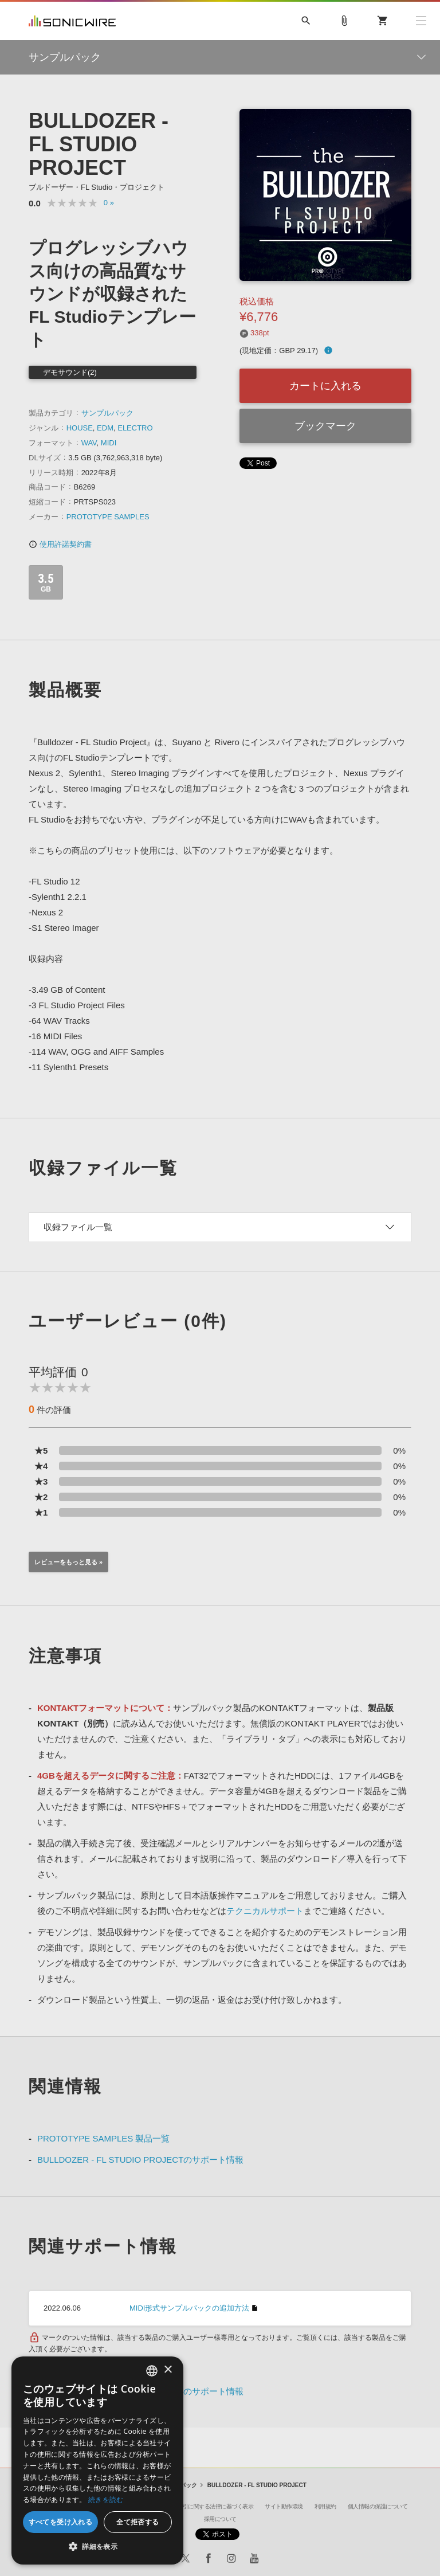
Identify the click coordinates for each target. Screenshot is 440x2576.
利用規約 (325, 2506)
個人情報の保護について (378, 2506)
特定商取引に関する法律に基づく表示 (207, 2506)
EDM (105, 428)
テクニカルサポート (265, 1911)
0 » (109, 202)
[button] (97, 2546)
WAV (89, 443)
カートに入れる (325, 386)
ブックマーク (325, 426)
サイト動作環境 (284, 2506)
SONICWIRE (72, 21)
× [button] (167, 2370)
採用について (220, 2519)
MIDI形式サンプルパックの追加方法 (189, 2308)
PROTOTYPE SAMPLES (108, 516)
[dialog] (97, 2460)
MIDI (108, 443)
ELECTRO (134, 428)
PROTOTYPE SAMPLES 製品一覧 (103, 2138)
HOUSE (79, 428)
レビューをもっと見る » (68, 1562)
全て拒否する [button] (137, 2522)
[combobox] (152, 2371)
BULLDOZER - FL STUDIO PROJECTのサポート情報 (140, 2159)
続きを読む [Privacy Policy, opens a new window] (106, 2499)
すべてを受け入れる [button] (61, 2522)
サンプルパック (107, 413)
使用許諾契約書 (60, 544)
